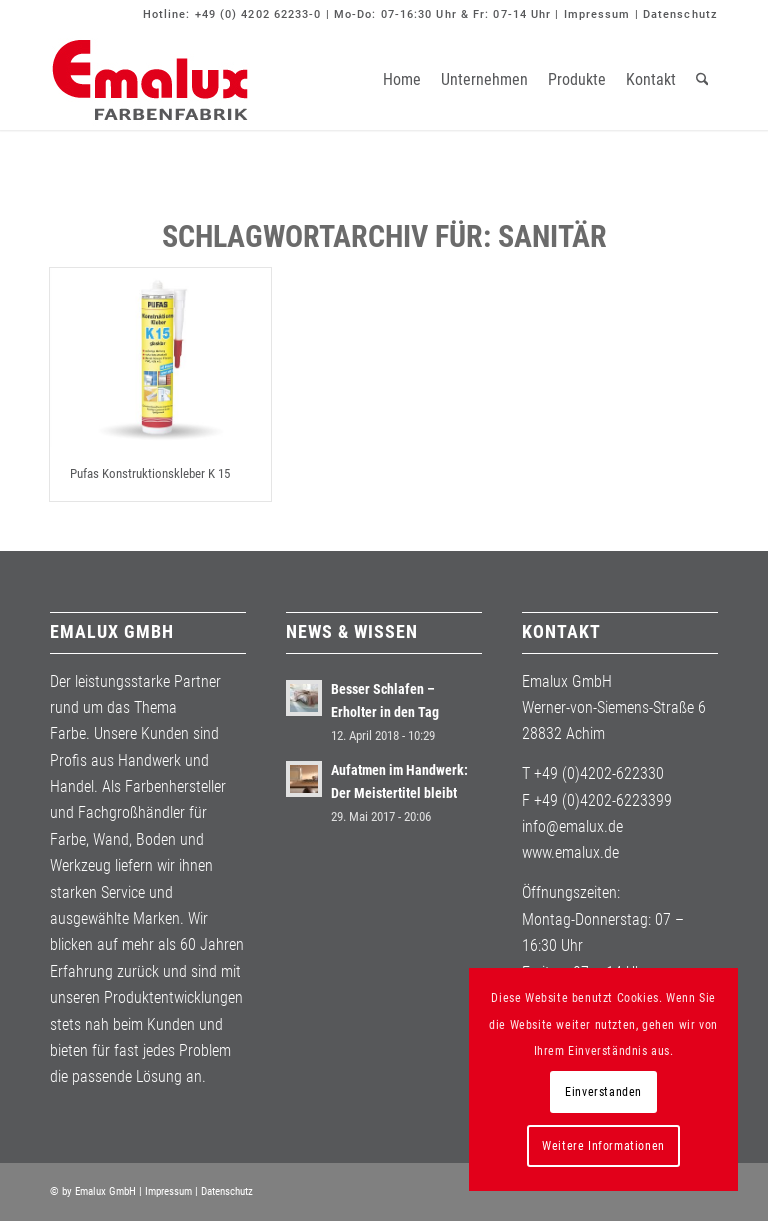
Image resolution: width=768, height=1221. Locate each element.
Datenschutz (680, 14)
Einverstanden (603, 1092)
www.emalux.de (570, 852)
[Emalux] (150, 80)
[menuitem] (402, 80)
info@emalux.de (572, 826)
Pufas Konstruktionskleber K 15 (150, 473)
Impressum (597, 14)
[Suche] (702, 80)
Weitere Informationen (603, 1146)
